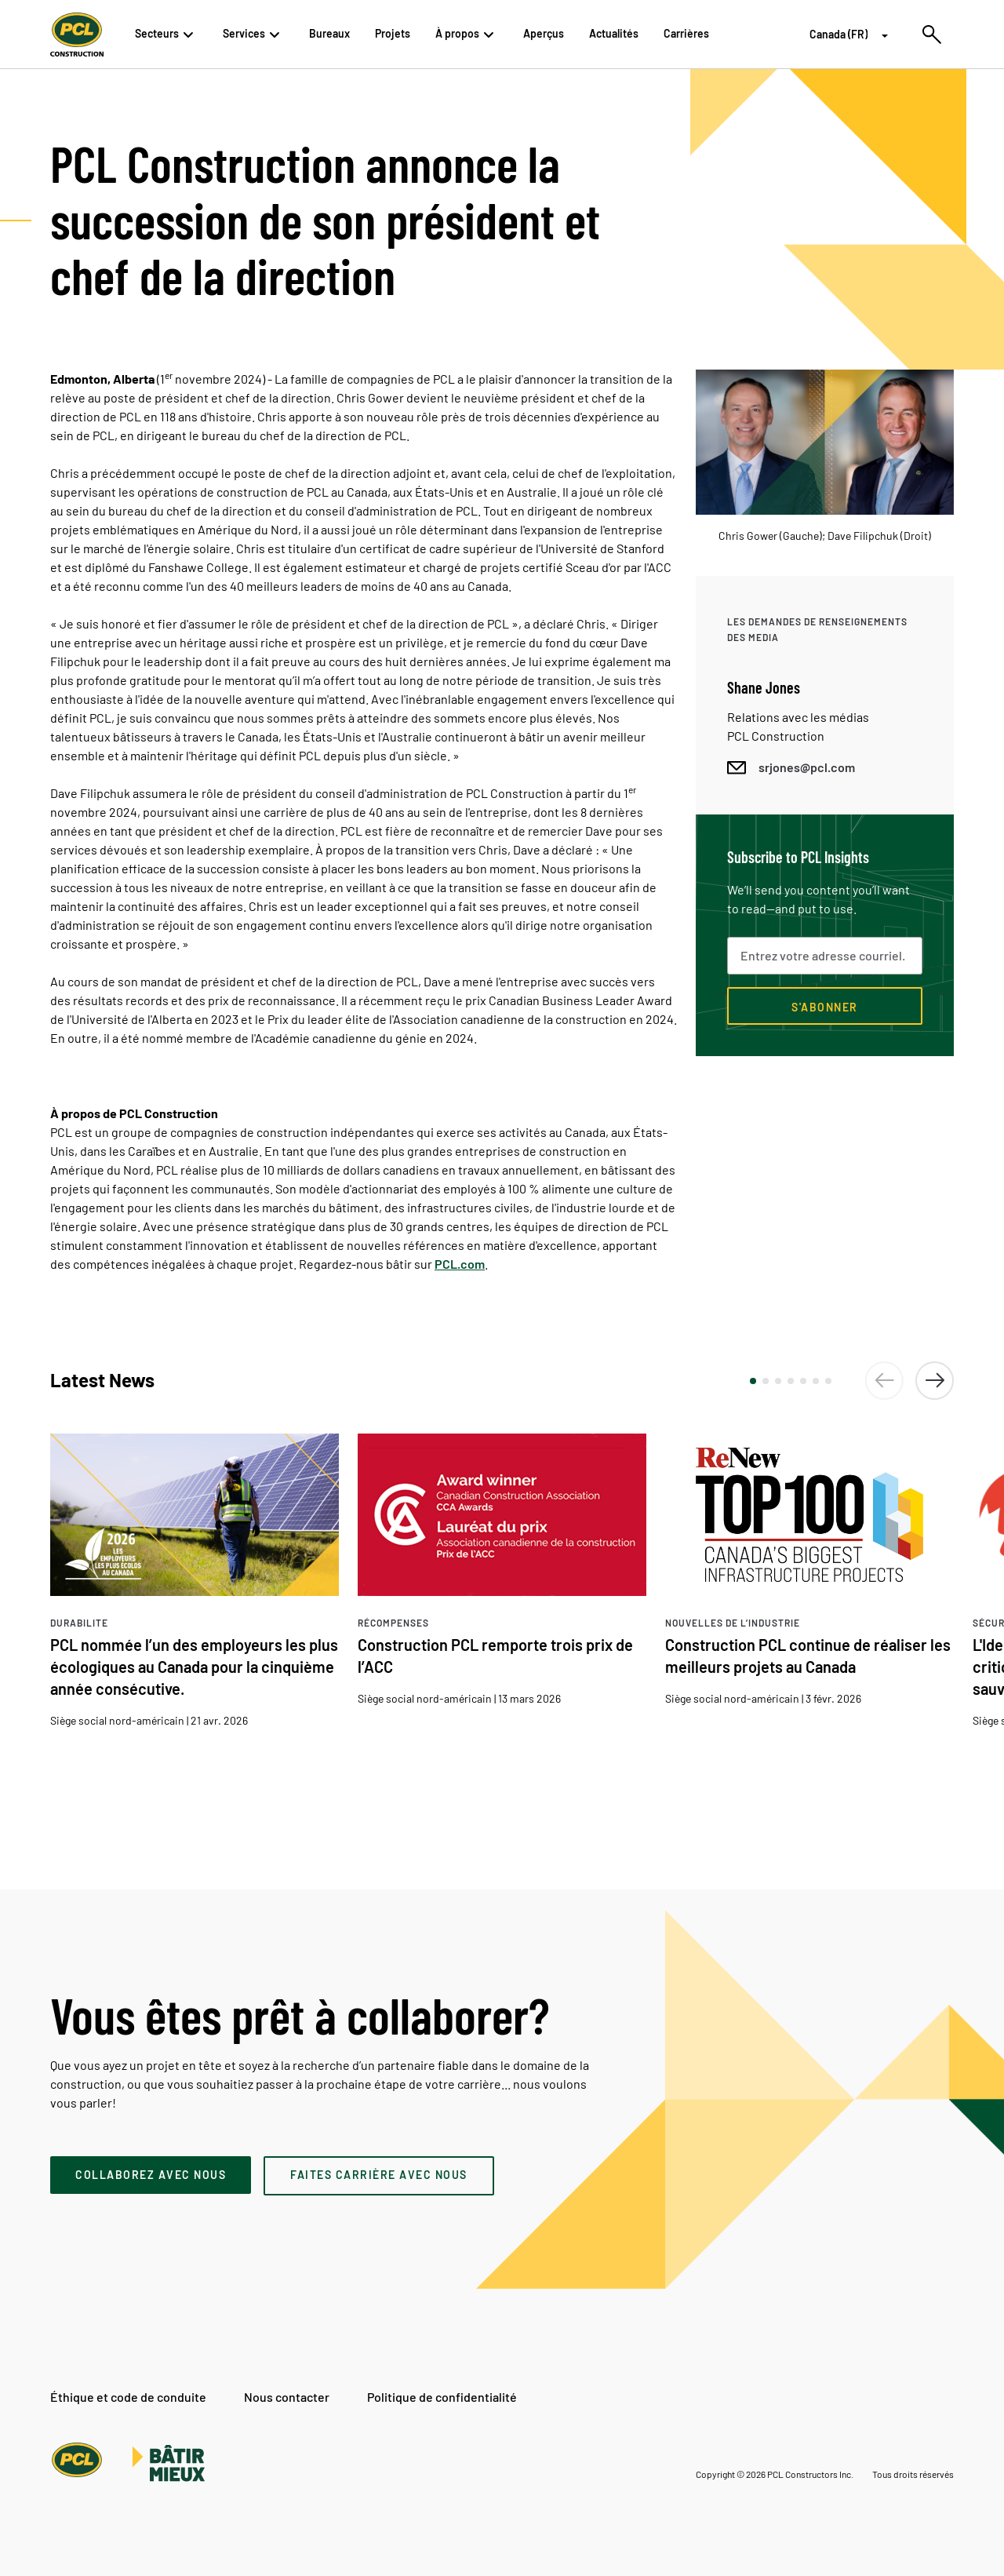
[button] (753, 1381)
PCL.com (460, 1263)
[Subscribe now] (824, 1006)
